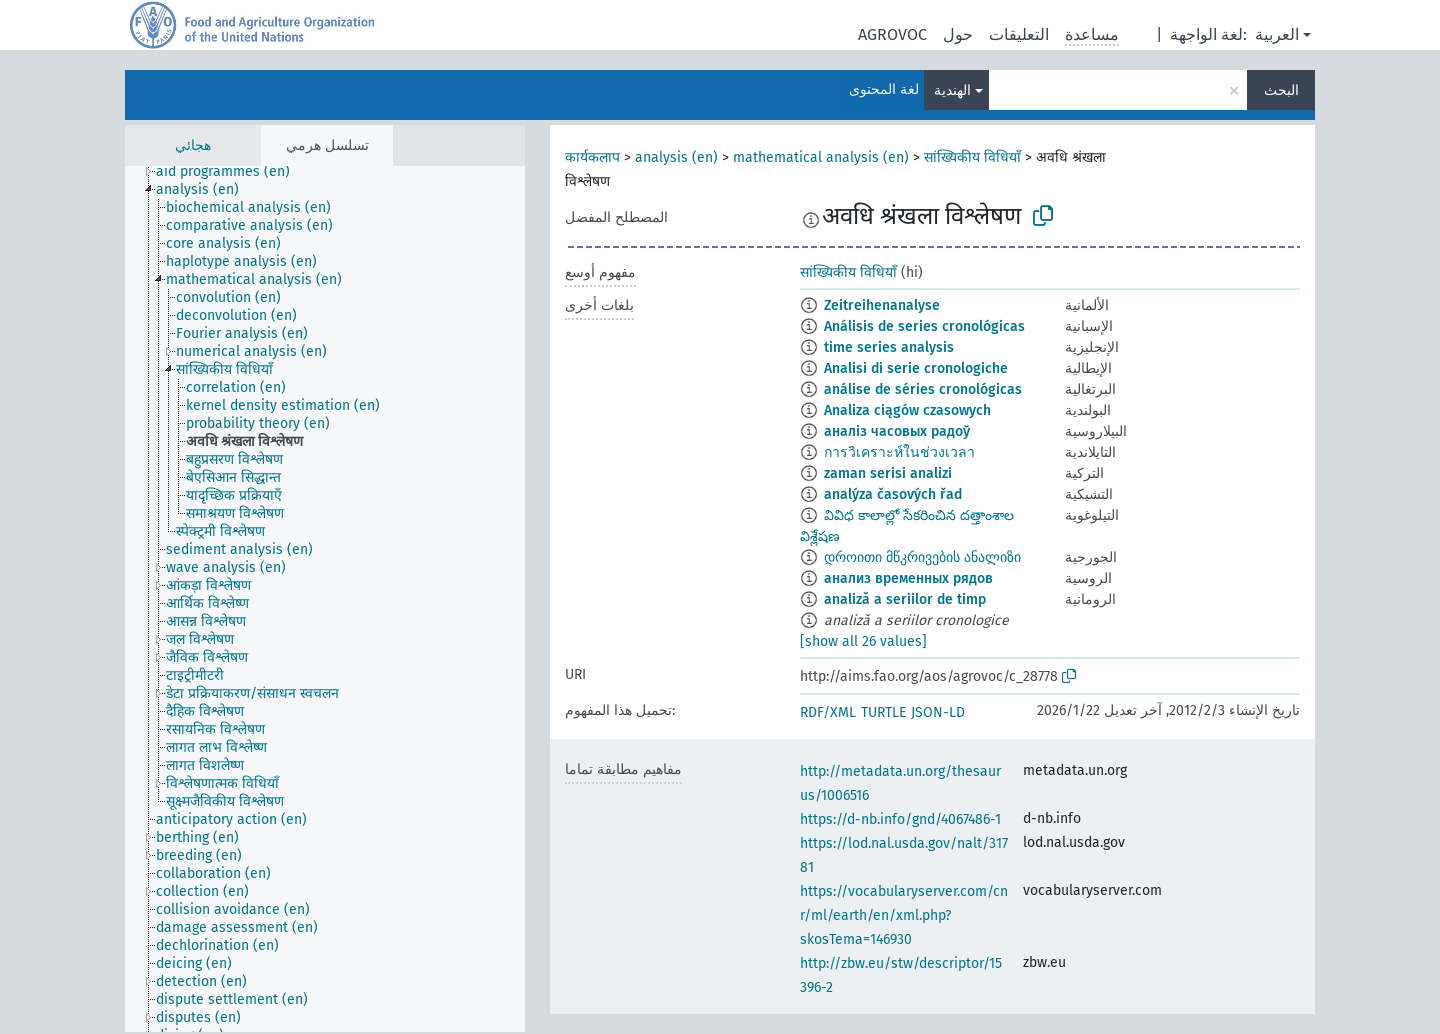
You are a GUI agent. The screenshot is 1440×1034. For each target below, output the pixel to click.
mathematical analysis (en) (821, 157)
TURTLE (883, 712)
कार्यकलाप (592, 157)
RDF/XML (828, 712)
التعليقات (1019, 34)
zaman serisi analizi (888, 473)
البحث (1281, 90)
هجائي (193, 145)
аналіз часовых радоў (897, 431)
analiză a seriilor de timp (905, 599)
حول (958, 34)
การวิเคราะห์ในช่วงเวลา (899, 452)
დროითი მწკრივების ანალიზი (922, 557)
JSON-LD (938, 712)
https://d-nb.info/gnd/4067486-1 (900, 819)
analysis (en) (676, 157)
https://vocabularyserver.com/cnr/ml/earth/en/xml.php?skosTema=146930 (904, 915)
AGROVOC (892, 34)
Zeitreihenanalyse (882, 305)
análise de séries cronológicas (923, 389)
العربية (1277, 34)
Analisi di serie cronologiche (916, 368)
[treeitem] (231, 172)
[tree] (325, 599)
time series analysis (889, 347)
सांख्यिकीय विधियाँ (972, 157)
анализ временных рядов (908, 578)
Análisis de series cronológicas (924, 326)
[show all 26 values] (863, 641)
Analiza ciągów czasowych (907, 410)
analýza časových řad (893, 494)
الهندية (952, 90)
